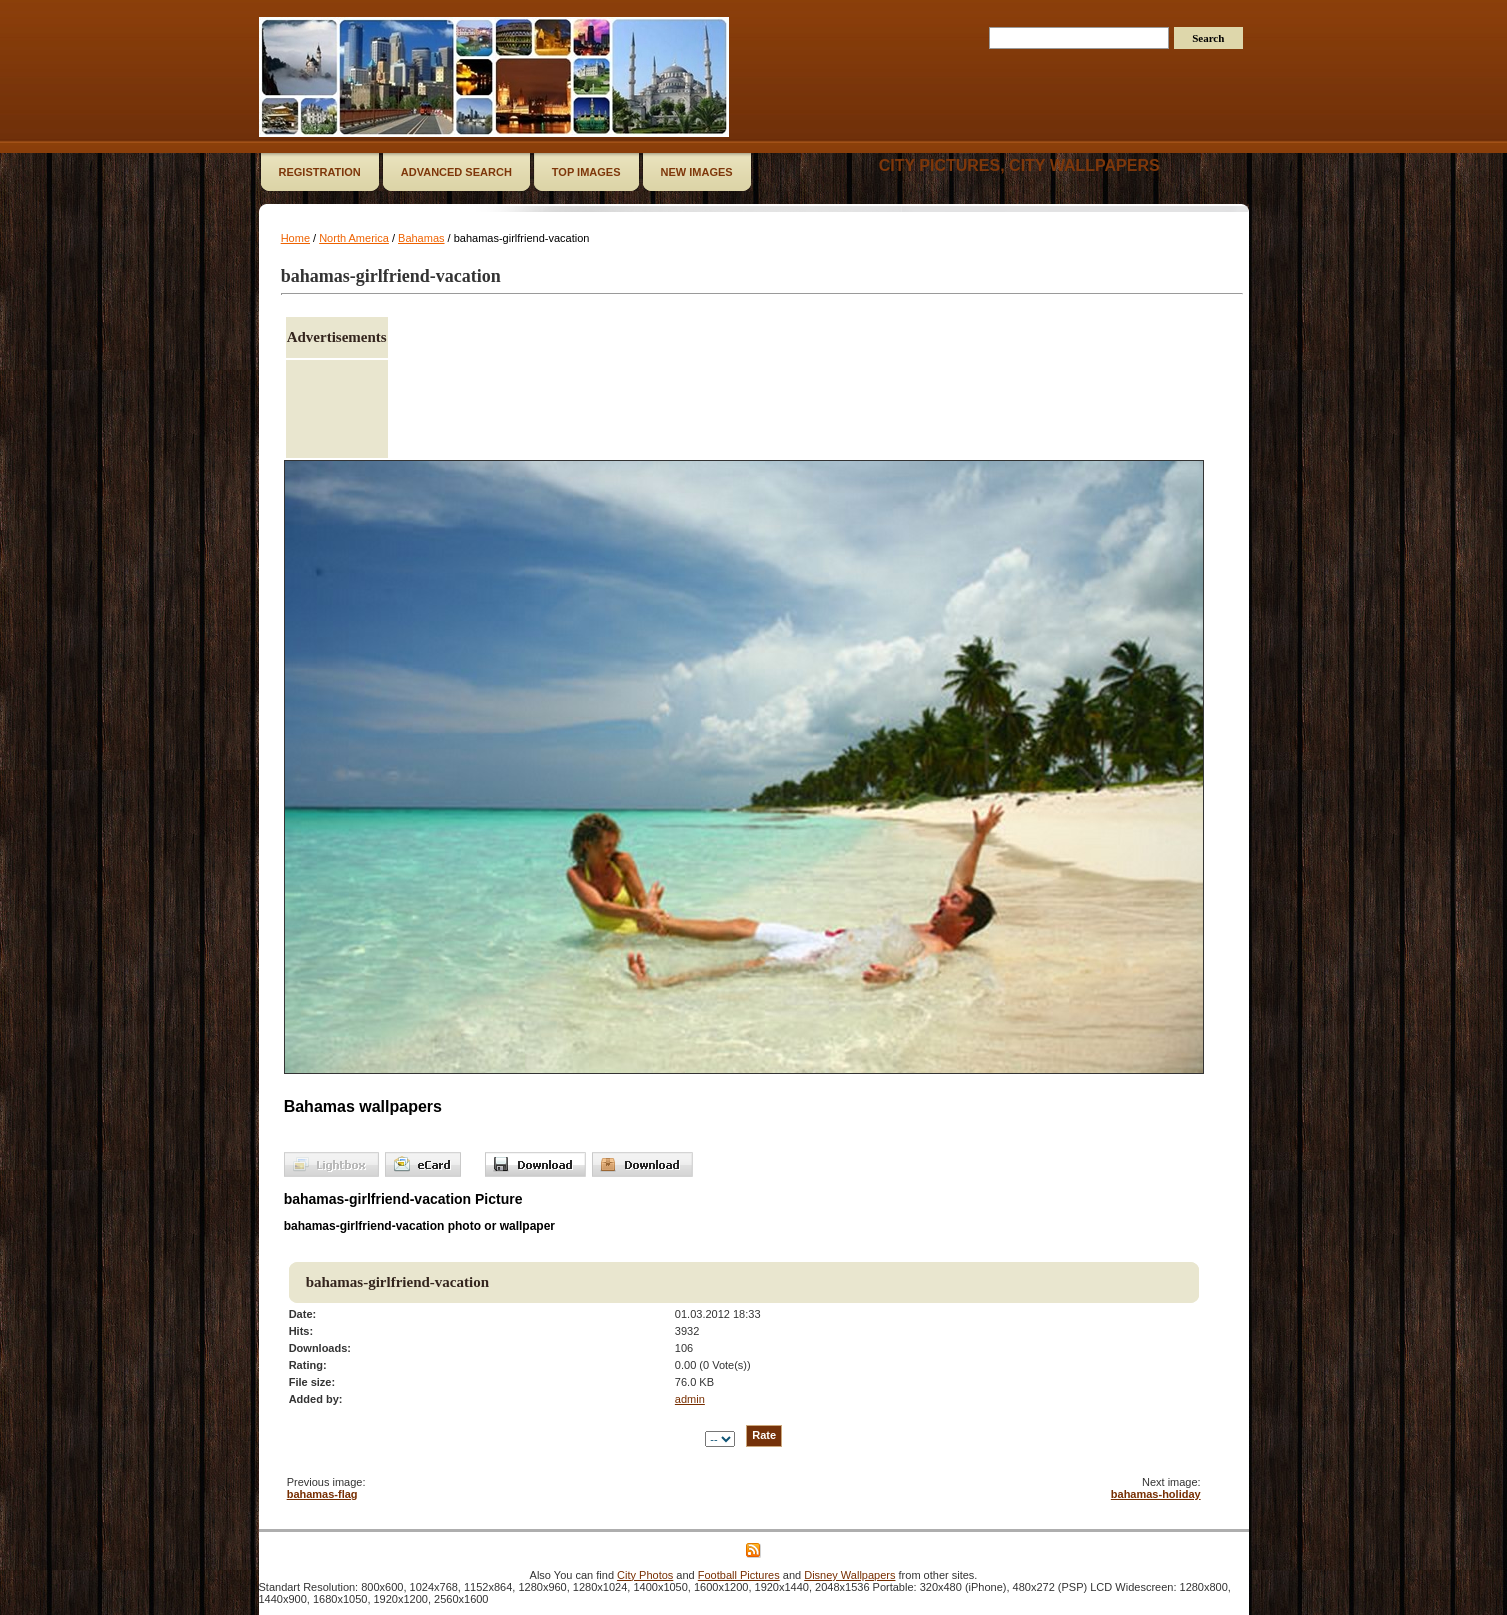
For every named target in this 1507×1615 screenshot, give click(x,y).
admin (690, 1399)
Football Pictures (739, 1575)
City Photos (645, 1575)
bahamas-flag (322, 1494)
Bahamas (421, 238)
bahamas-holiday (1156, 1494)
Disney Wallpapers (849, 1575)
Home (295, 238)
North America (354, 238)
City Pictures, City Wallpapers (1019, 165)
